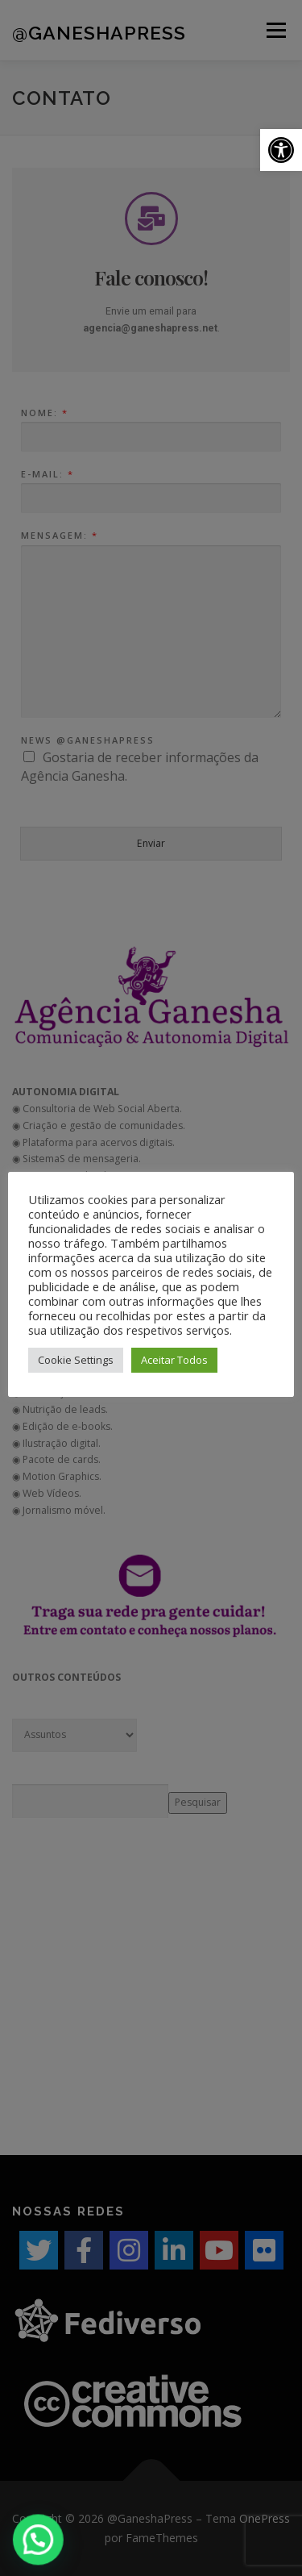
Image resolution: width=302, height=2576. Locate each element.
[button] (281, 150)
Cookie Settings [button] (76, 1360)
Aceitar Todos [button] (174, 1360)
